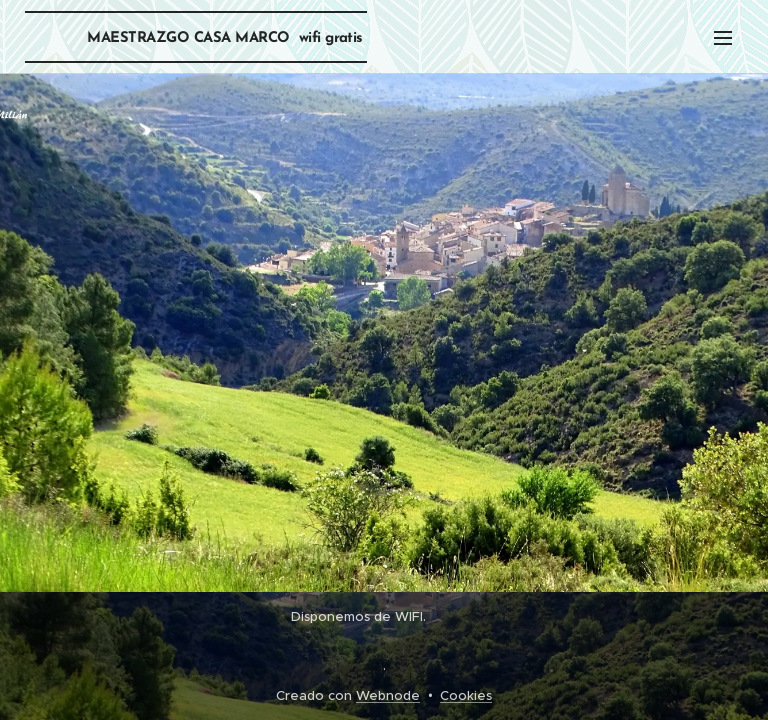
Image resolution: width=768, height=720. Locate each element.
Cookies (466, 695)
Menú (723, 38)
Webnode (388, 695)
